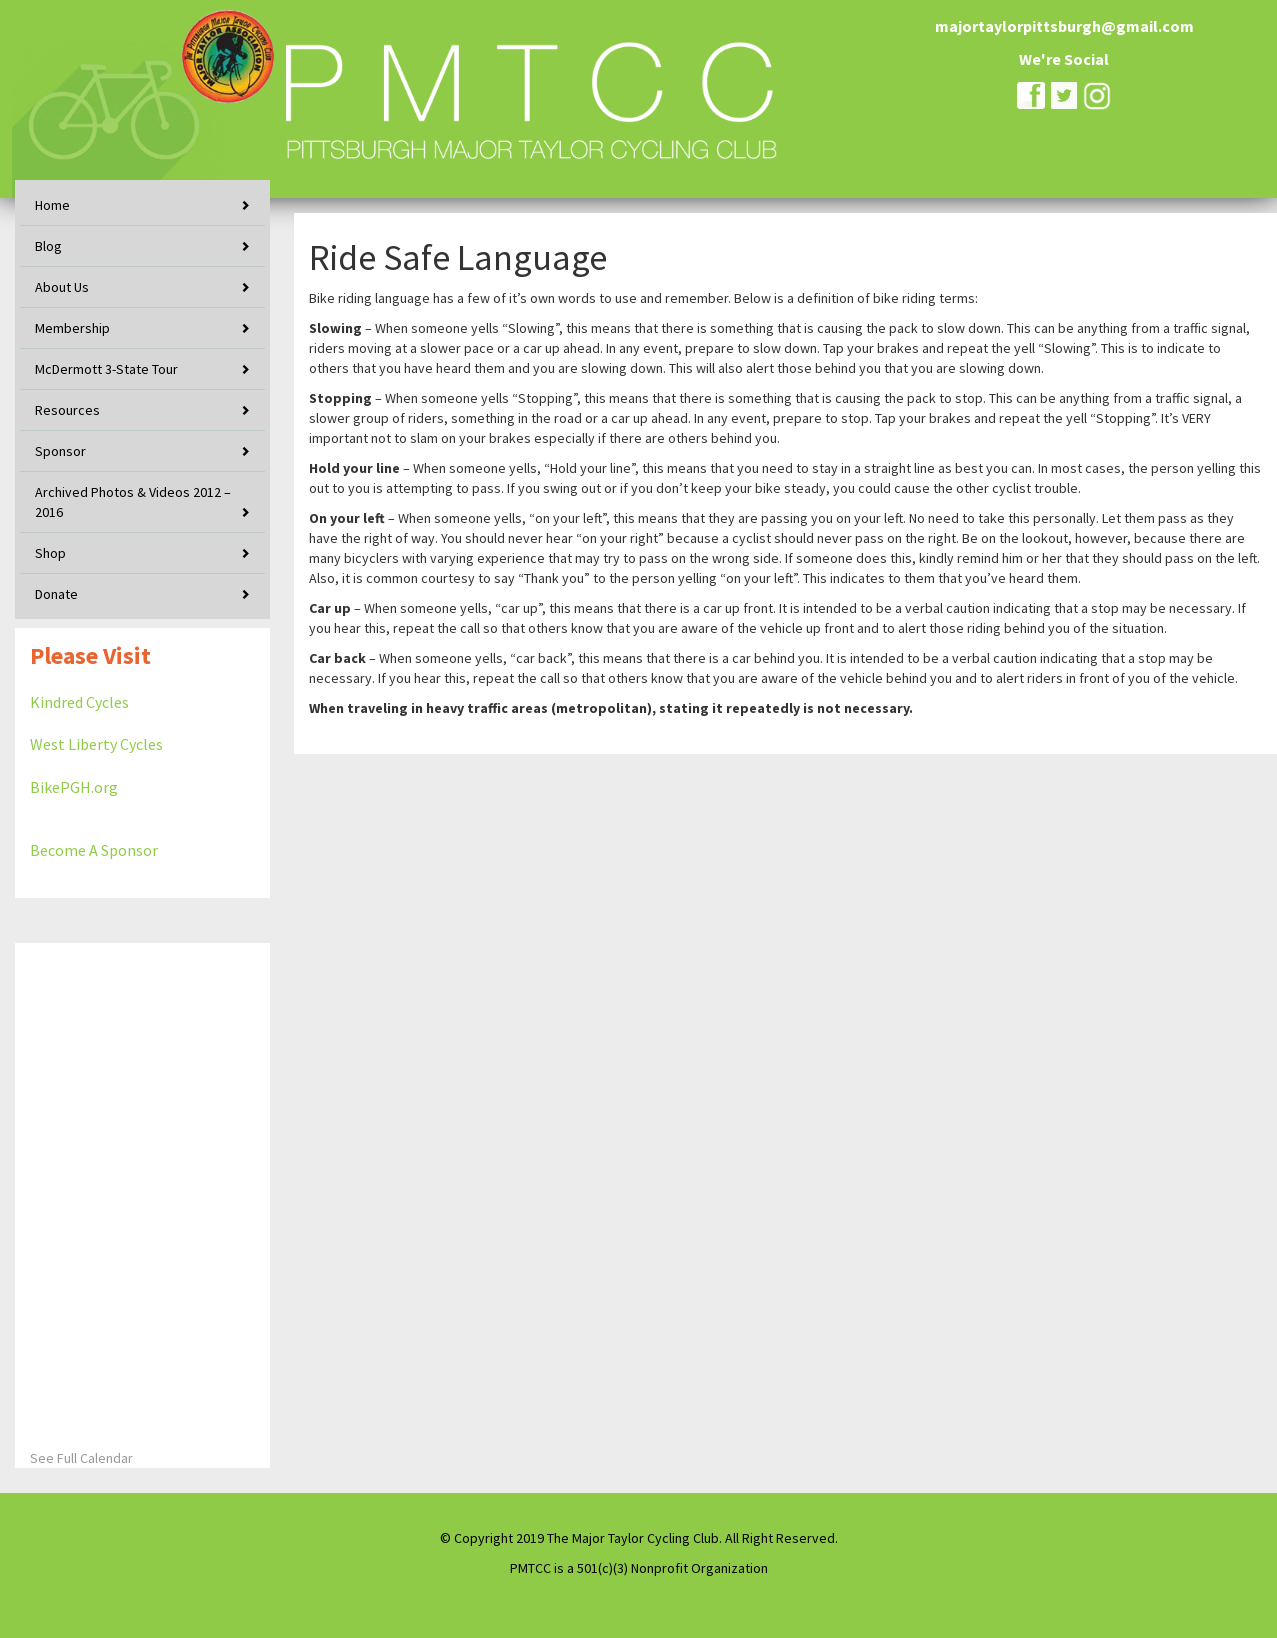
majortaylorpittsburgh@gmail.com (1064, 26)
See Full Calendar (81, 1458)
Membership (72, 328)
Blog (48, 246)
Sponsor (60, 451)
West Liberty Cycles (96, 744)
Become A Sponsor (94, 850)
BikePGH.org (74, 787)
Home (52, 205)
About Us (62, 287)
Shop (50, 553)
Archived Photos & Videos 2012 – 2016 (133, 502)
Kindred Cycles (79, 702)
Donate (56, 594)
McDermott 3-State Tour (106, 369)
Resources (67, 410)
